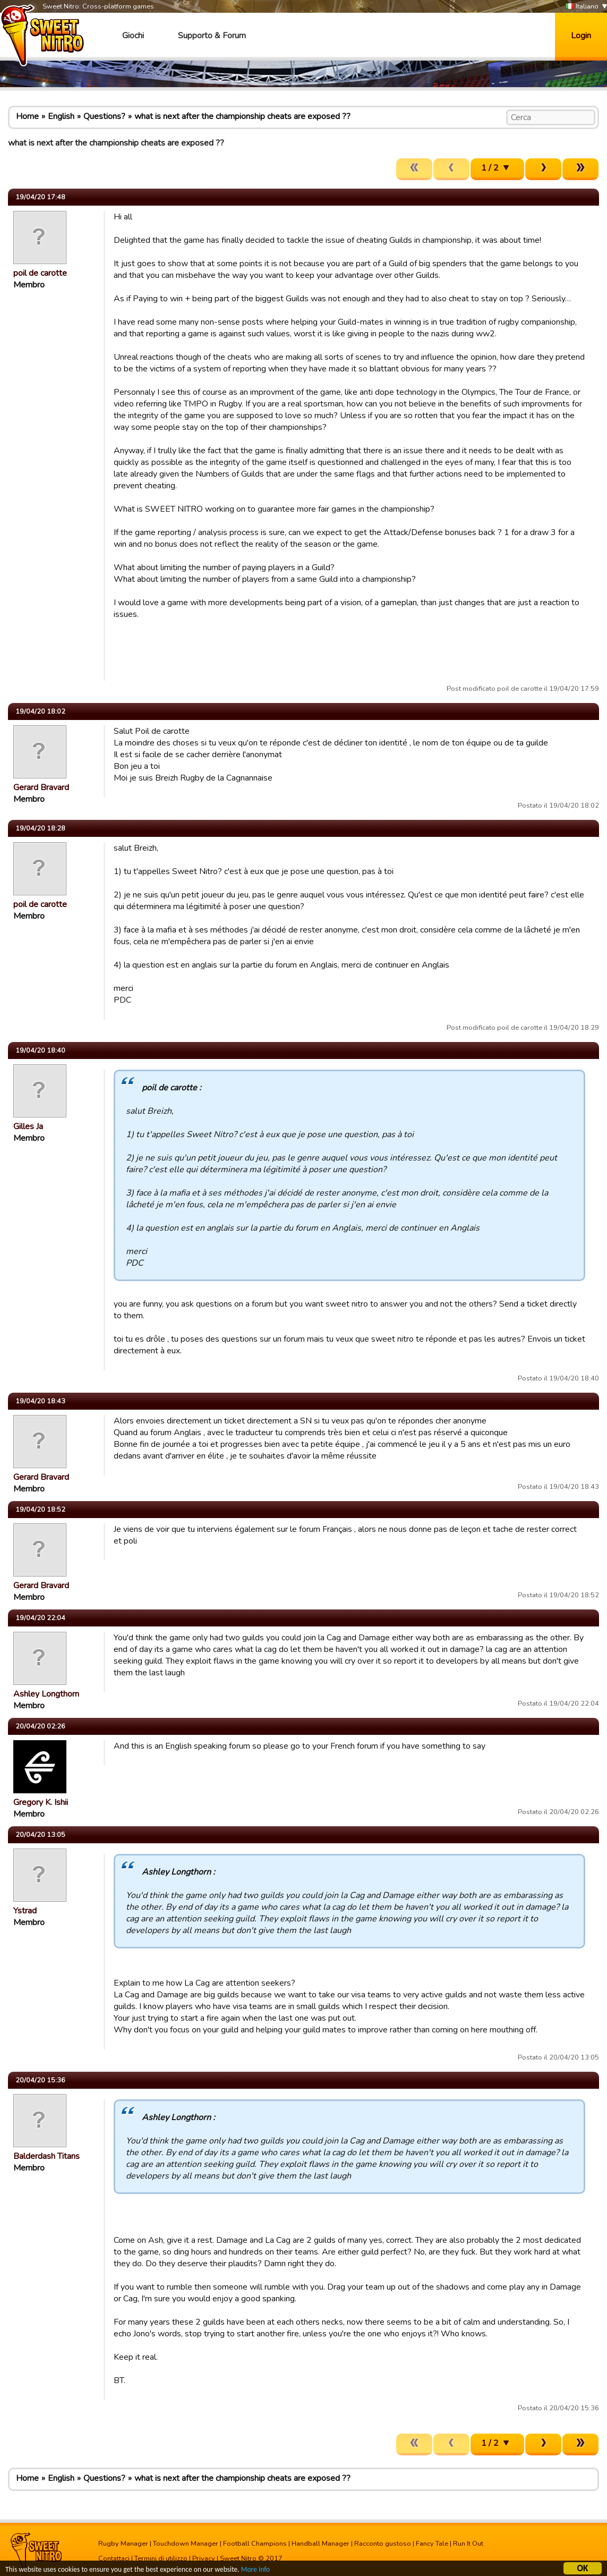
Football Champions (255, 2543)
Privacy (203, 2558)
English (61, 116)
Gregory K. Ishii (40, 1802)
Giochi (133, 35)
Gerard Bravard (41, 787)
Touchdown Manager (185, 2543)
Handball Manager (320, 2543)
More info (255, 2570)
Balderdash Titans (46, 2156)
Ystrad (25, 1911)
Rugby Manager (123, 2543)
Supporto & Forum (212, 35)
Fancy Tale (432, 2543)
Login (581, 35)
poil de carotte (40, 273)
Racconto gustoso (382, 2543)
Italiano (582, 7)
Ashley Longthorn (46, 1694)
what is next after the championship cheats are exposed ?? (242, 116)
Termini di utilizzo (160, 2558)
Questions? (104, 116)
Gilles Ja (28, 1126)
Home (27, 116)
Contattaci (114, 2558)
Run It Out (468, 2543)
